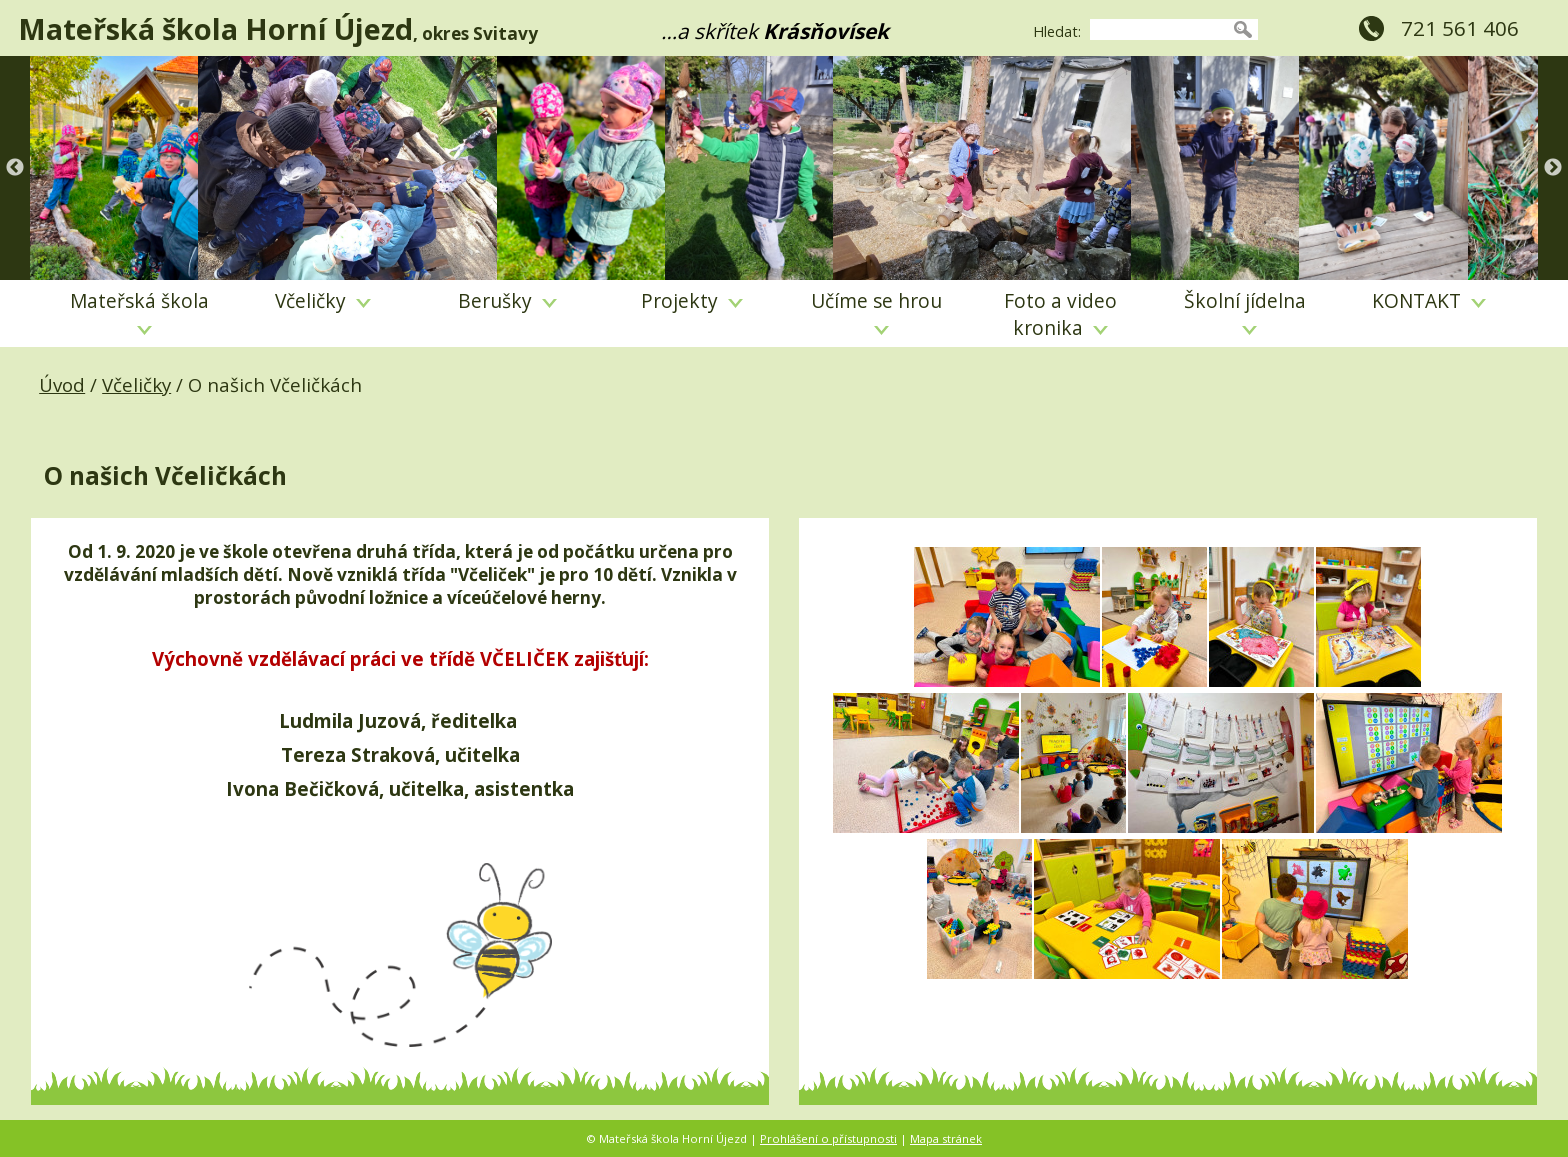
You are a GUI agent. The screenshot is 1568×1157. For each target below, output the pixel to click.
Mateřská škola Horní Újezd (215, 28)
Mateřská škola (139, 311)
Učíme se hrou (876, 311)
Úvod (62, 384)
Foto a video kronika (1060, 314)
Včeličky (323, 300)
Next (1553, 168)
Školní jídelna (1245, 311)
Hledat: (1057, 31)
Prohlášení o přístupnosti (828, 1138)
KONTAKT (1429, 300)
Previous (15, 168)
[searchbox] (1159, 29)
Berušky (507, 300)
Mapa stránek (946, 1138)
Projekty (692, 300)
